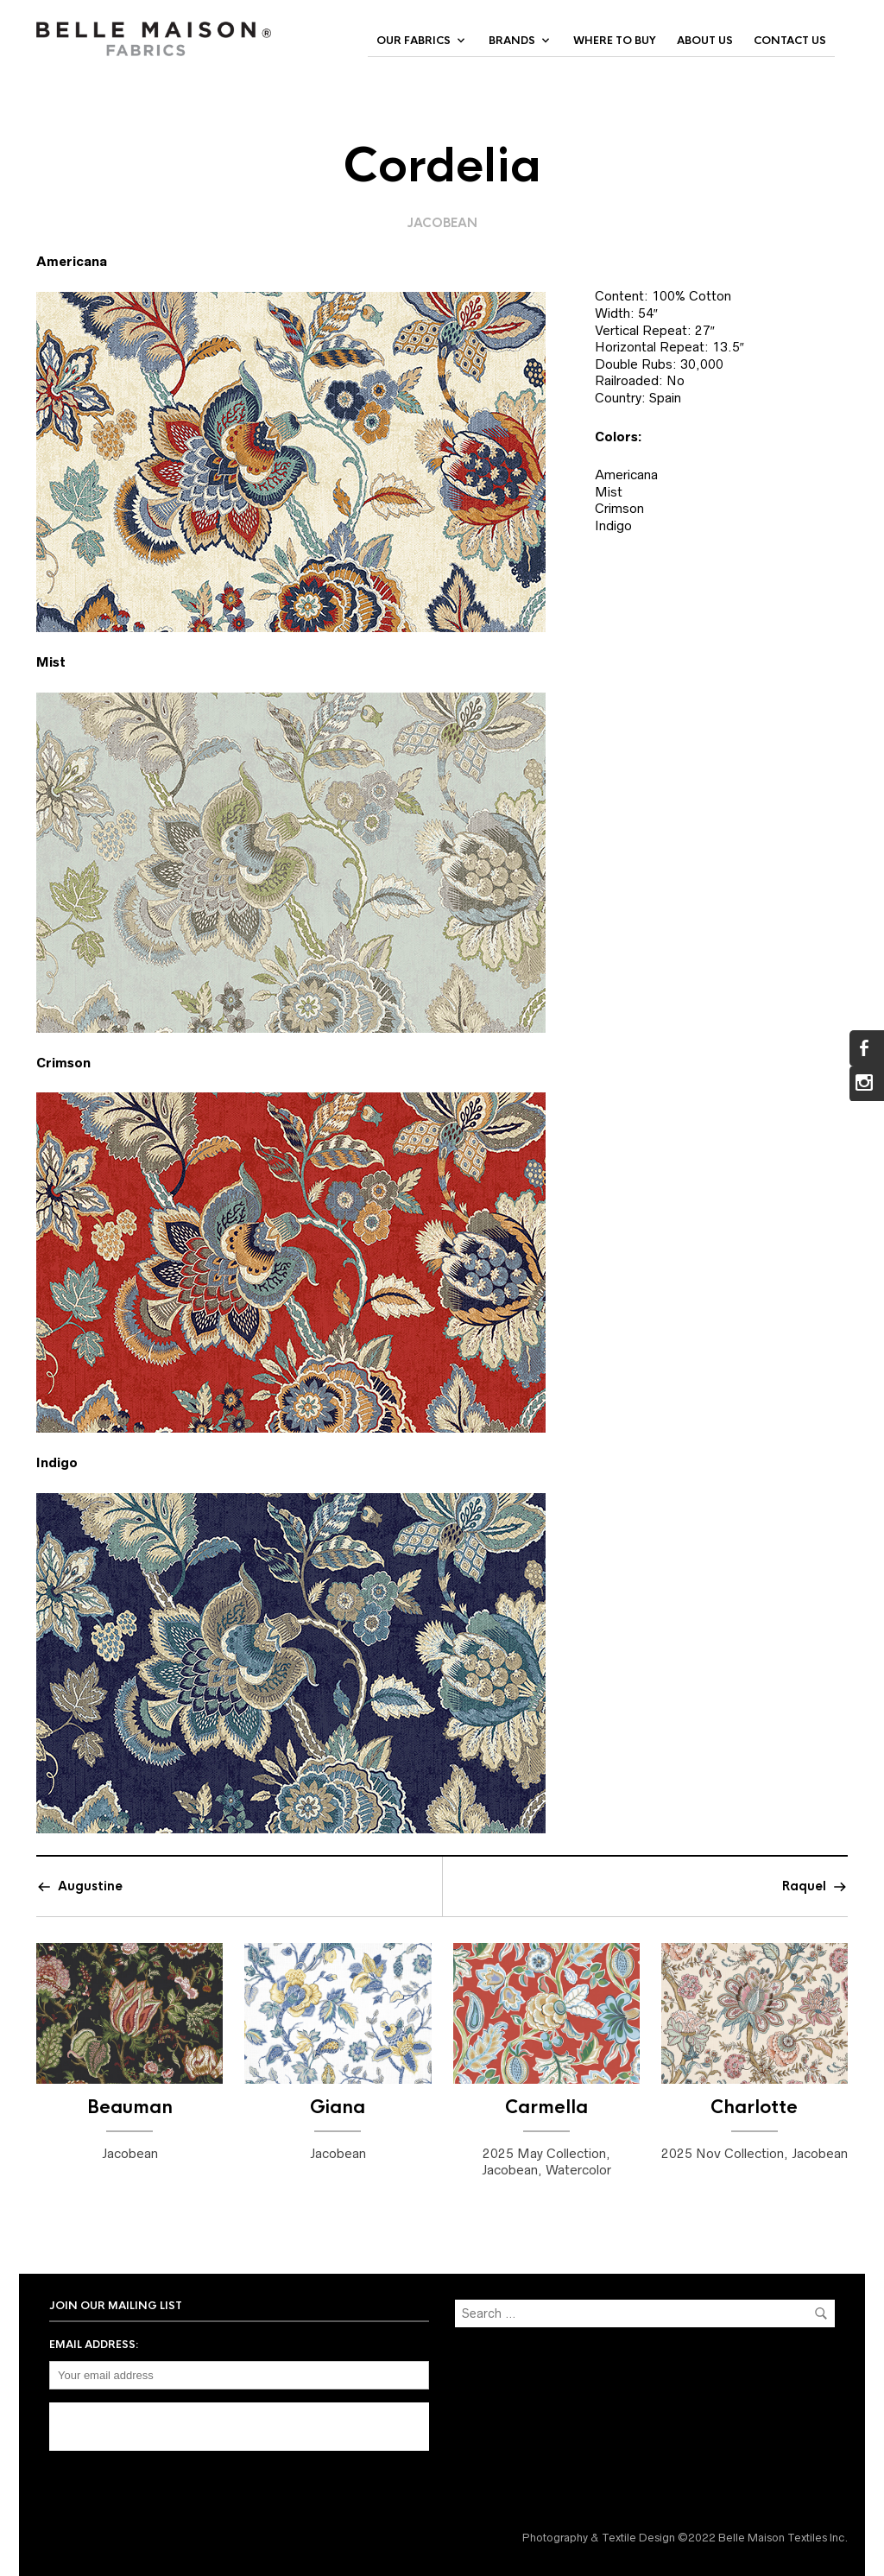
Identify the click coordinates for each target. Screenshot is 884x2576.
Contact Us (790, 40)
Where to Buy (614, 40)
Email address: (94, 2344)
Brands (512, 40)
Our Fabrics (413, 40)
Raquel (804, 1886)
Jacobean (442, 223)
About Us (705, 40)
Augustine (90, 1886)
